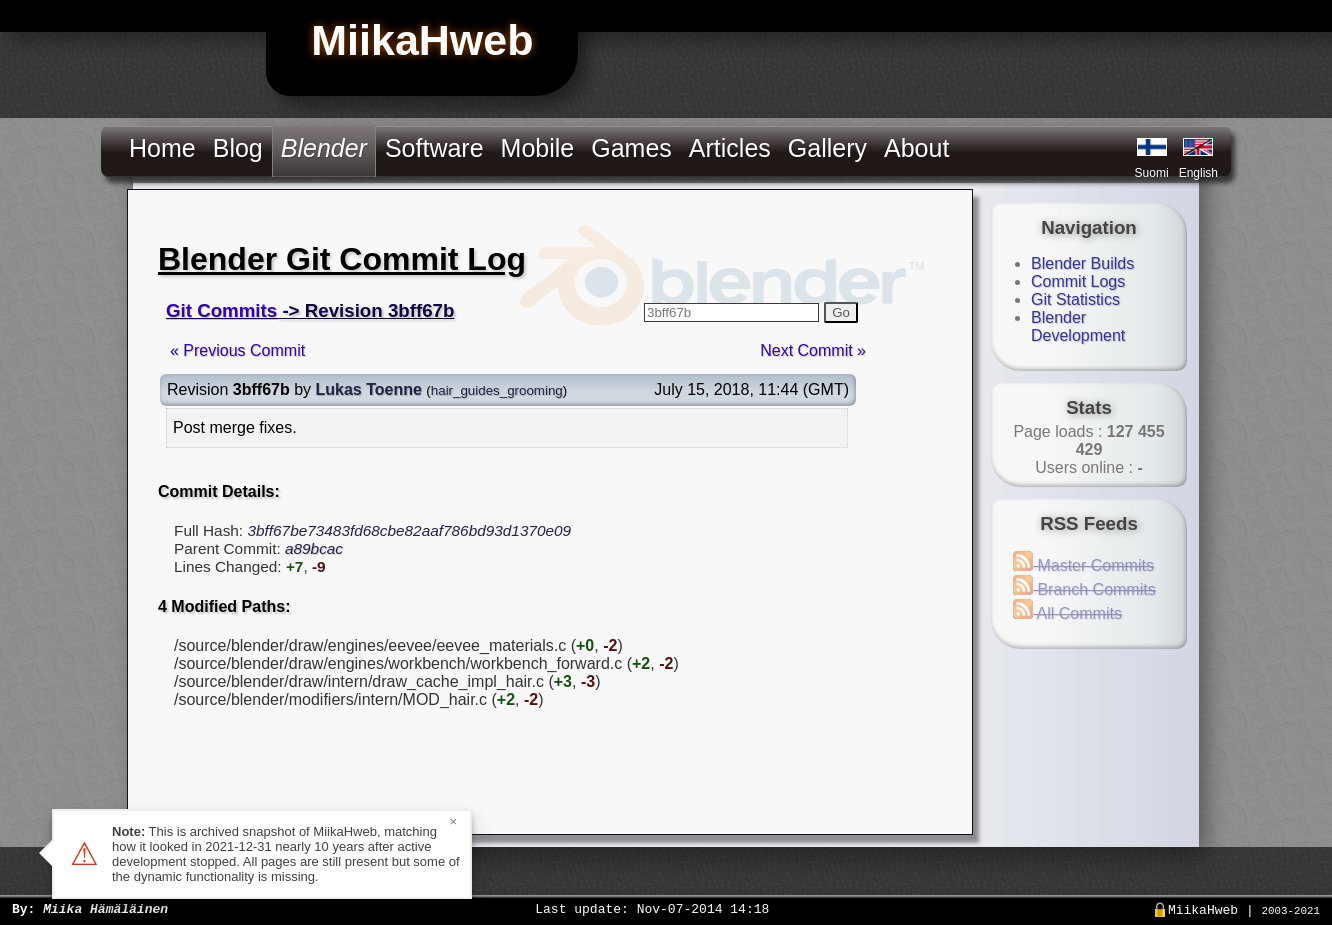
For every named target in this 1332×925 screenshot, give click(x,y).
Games (631, 148)
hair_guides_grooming (497, 390)
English (1198, 173)
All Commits (1067, 613)
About (916, 148)
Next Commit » (813, 350)
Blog (238, 148)
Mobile (538, 148)
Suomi (1152, 173)
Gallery (827, 148)
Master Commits (1083, 565)
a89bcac (314, 548)
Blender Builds (1082, 263)
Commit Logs (1078, 281)
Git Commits (221, 310)
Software (434, 148)
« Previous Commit (237, 350)
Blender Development (1078, 326)
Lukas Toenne (369, 389)
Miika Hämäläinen (105, 908)
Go (841, 312)
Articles (730, 148)
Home (162, 148)
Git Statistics (1075, 299)
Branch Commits (1084, 589)
